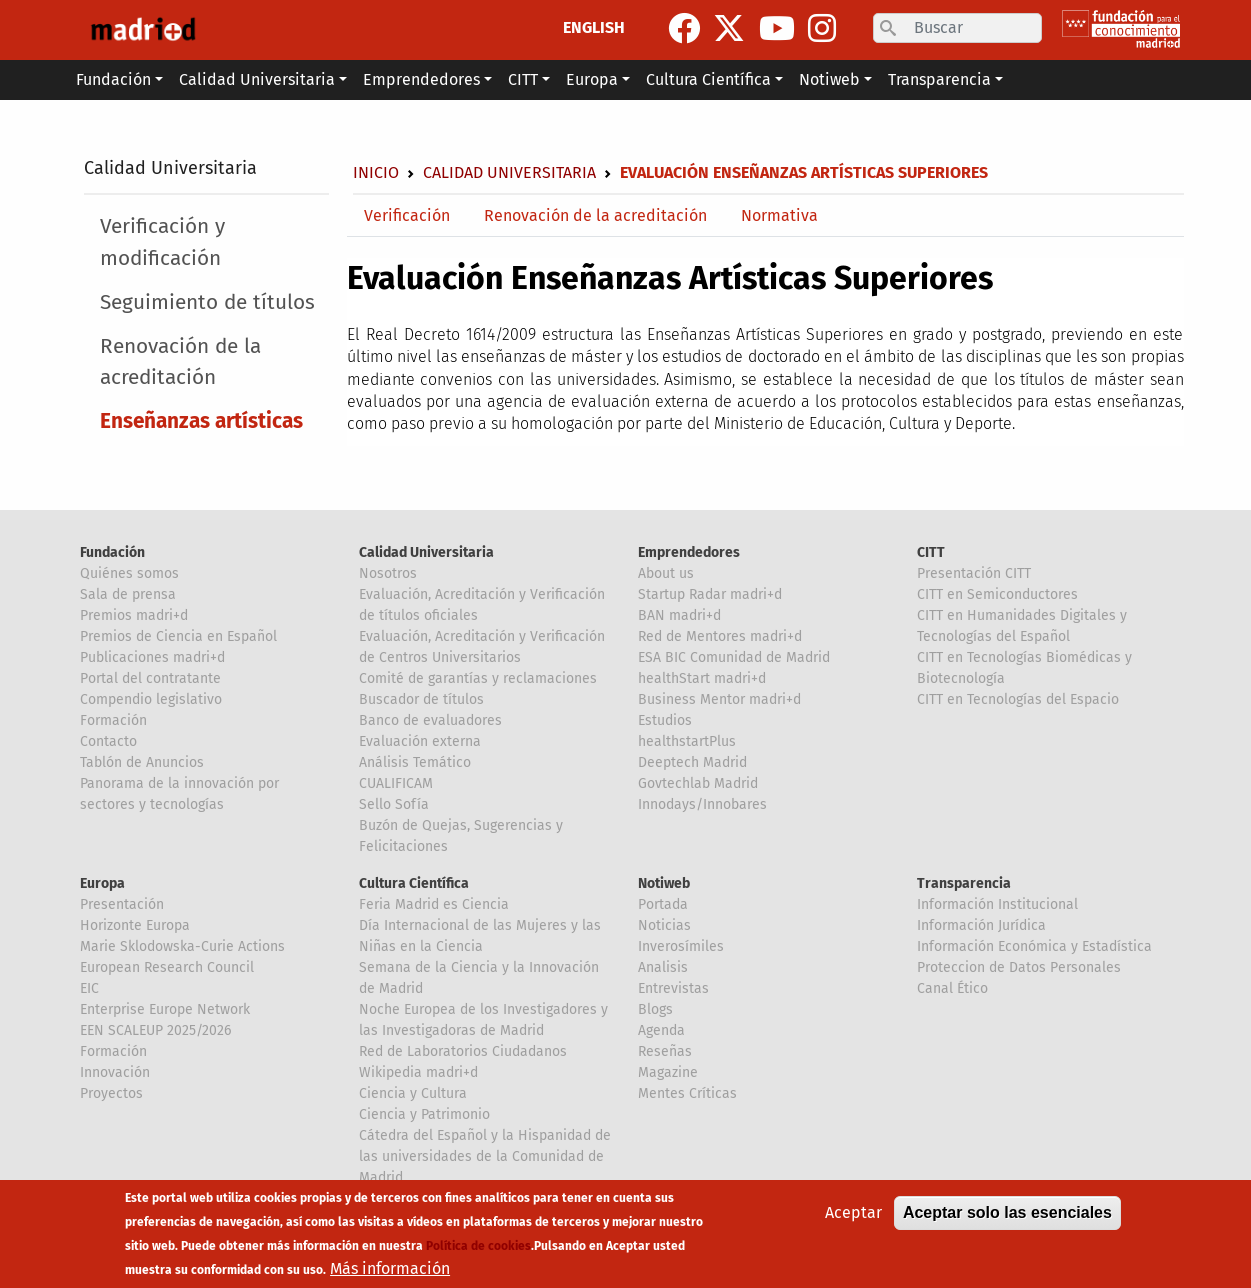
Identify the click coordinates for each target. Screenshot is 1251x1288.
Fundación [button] (113, 79)
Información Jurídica (981, 925)
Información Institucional (997, 904)
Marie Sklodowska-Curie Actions (182, 946)
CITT (931, 552)
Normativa (779, 215)
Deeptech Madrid (692, 762)
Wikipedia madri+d (418, 1072)
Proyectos (111, 1093)
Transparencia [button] (939, 79)
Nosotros (388, 573)
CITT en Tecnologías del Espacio (1018, 699)
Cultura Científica (414, 883)
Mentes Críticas (687, 1093)
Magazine (668, 1072)
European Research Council (167, 967)
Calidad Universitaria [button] (257, 79)
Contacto (108, 741)
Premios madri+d (134, 615)
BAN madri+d (679, 615)
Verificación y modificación (162, 242)
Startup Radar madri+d (710, 594)
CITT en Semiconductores (997, 594)
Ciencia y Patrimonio (424, 1114)
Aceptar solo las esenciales (1007, 1213)
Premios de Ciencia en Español (178, 636)
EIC (89, 988)
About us (666, 573)
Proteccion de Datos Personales (1019, 967)
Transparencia (964, 883)
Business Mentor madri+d (719, 699)
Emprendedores (689, 552)
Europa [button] (592, 79)
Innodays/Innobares (702, 804)
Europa (102, 883)
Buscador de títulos (421, 699)
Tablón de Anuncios (142, 762)
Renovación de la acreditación (180, 362)
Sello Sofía (394, 804)
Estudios (665, 720)
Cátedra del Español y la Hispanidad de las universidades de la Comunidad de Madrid (485, 1156)
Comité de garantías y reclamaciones (478, 678)
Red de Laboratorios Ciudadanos (463, 1051)
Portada (663, 904)
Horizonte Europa (135, 925)
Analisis (663, 967)
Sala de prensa (128, 594)
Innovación (115, 1072)
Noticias (664, 925)
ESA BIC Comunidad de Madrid (734, 657)
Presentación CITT (974, 573)
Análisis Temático (415, 762)
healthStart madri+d (702, 678)
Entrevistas (673, 988)
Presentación (122, 904)
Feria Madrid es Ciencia (434, 904)
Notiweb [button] (829, 79)
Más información (390, 1269)
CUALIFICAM (396, 783)
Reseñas (665, 1051)
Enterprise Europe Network (165, 1009)
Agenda (661, 1030)
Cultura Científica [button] (708, 79)
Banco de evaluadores (430, 720)
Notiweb (664, 883)
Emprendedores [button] (421, 79)
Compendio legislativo (151, 699)
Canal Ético (952, 988)
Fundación (112, 552)
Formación (113, 720)
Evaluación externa (420, 741)
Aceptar (853, 1213)
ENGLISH (594, 27)
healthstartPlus (687, 741)
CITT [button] (523, 79)
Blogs (655, 1009)
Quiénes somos (129, 573)
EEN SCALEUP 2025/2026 (155, 1030)
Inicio (376, 172)
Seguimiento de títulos (207, 302)
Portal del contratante (150, 678)
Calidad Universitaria (170, 168)
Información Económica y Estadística (1034, 946)
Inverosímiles (681, 946)
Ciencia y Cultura (413, 1093)
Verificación (407, 215)
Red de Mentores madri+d (720, 636)
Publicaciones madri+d (152, 657)
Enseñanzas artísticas (201, 421)
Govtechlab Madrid (698, 783)
